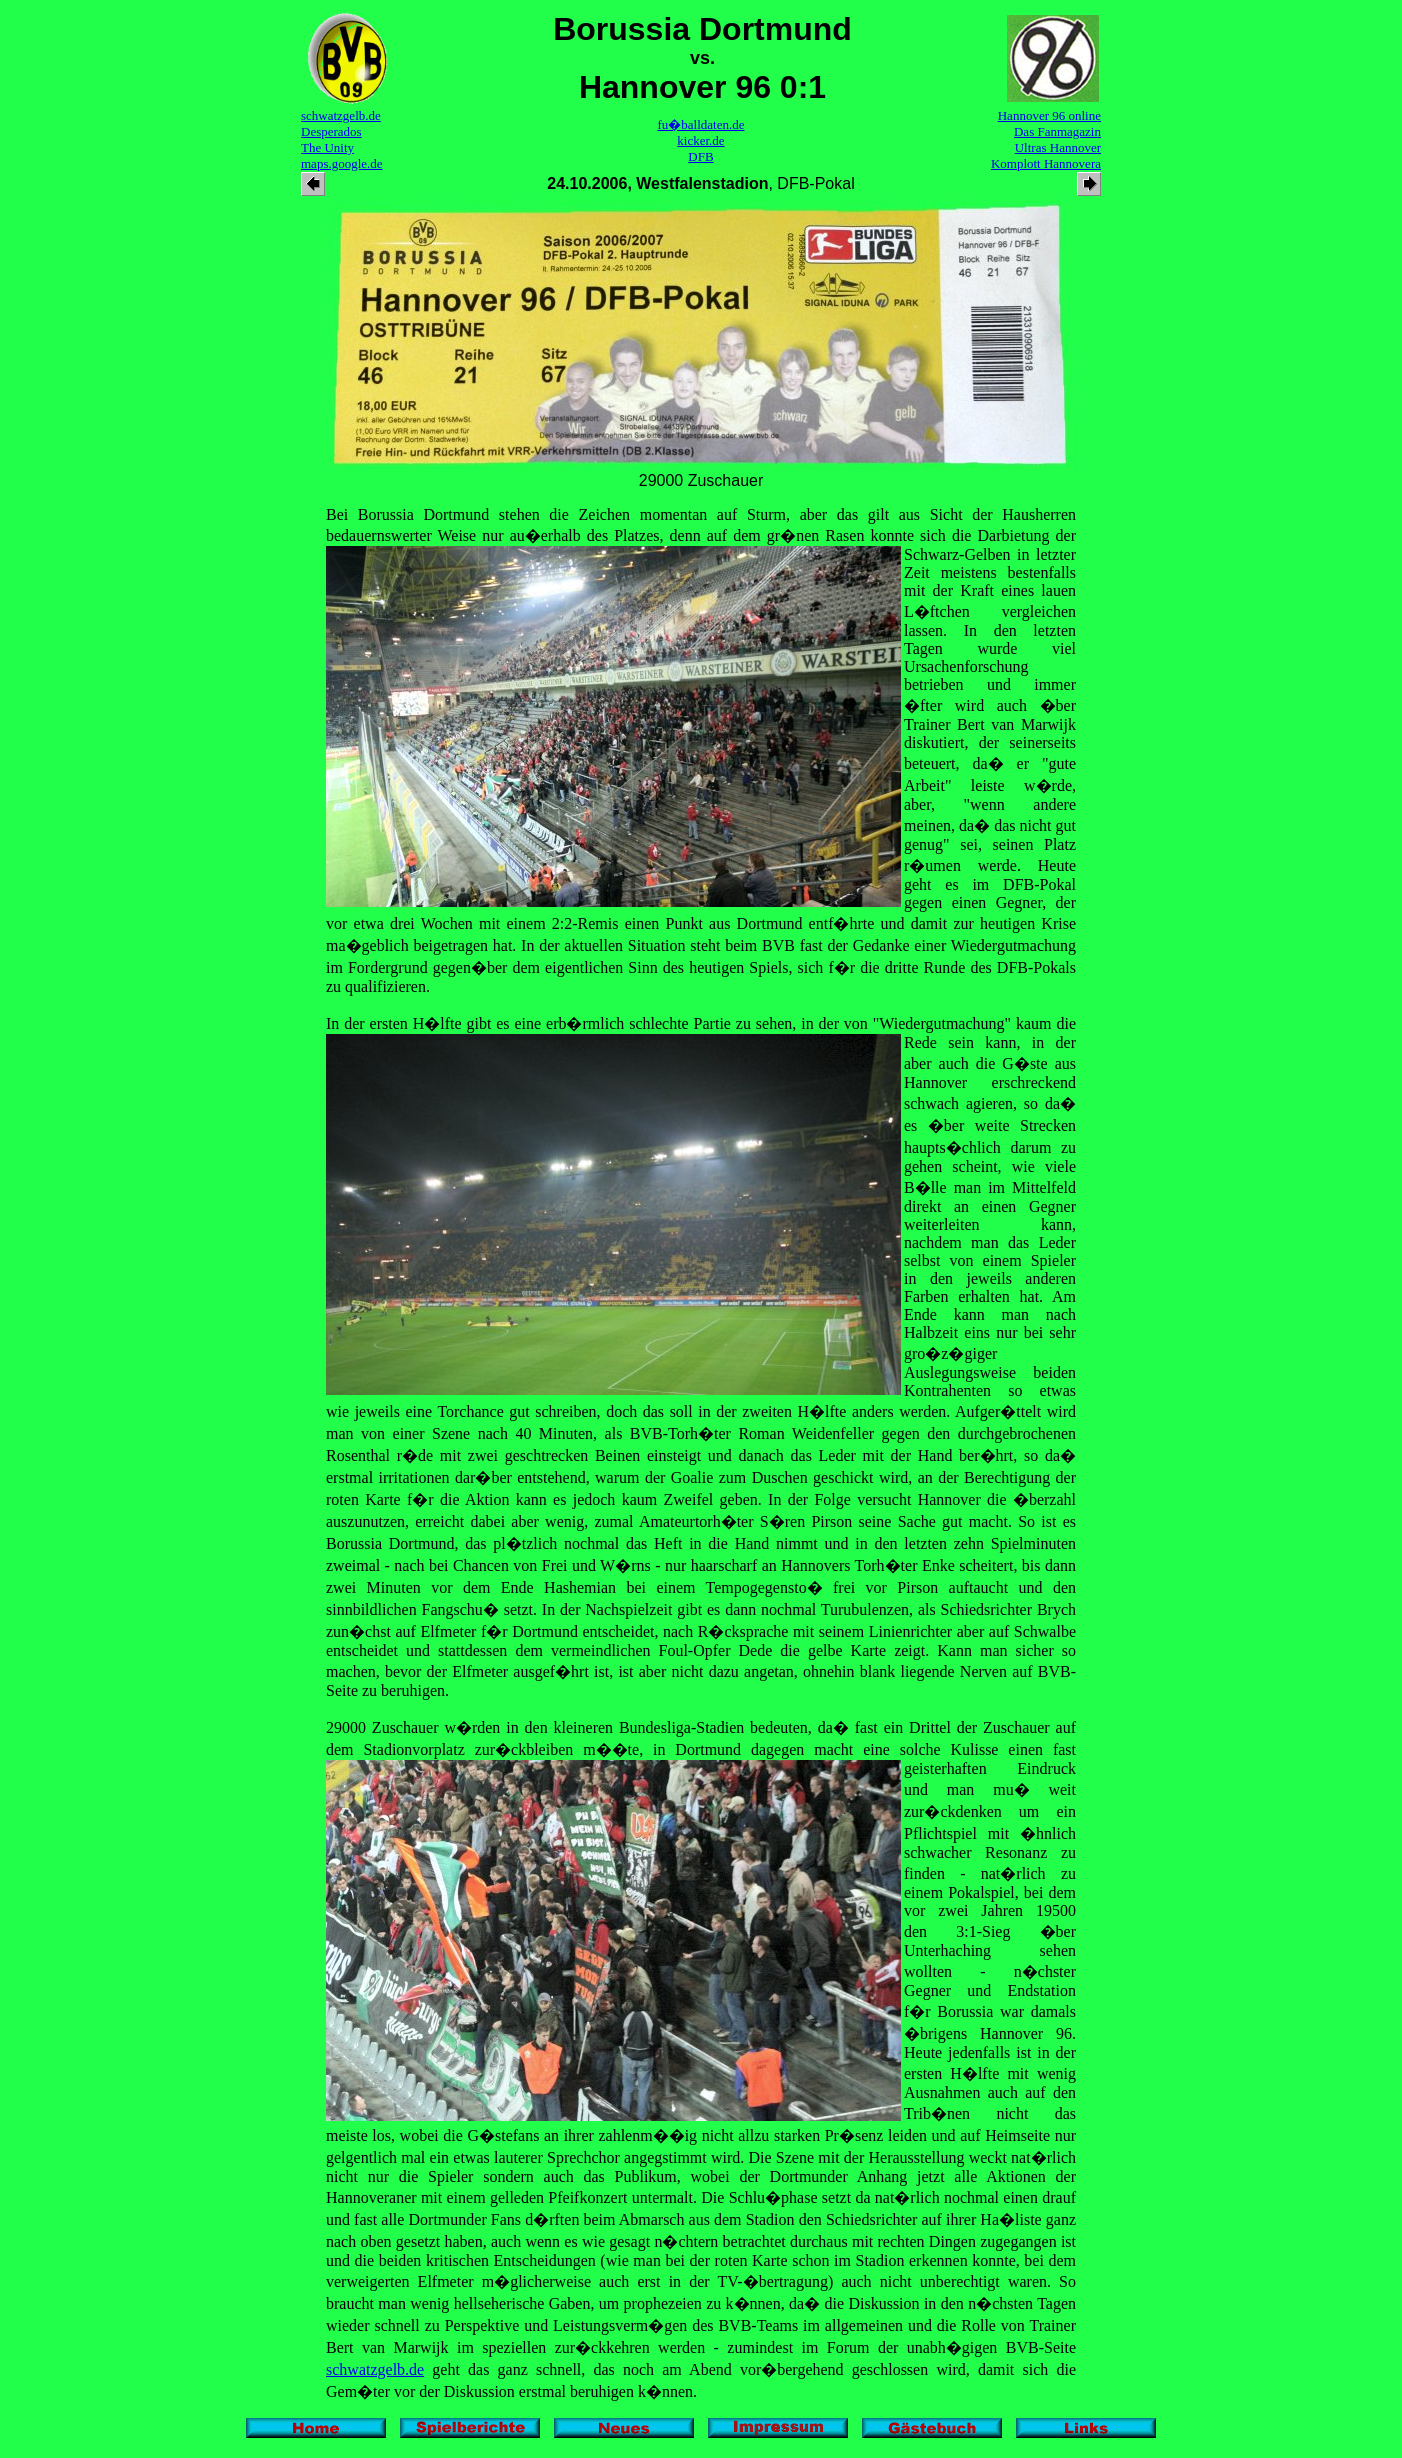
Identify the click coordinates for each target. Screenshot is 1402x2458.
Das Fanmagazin (1057, 131)
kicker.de (700, 140)
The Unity (327, 147)
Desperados (331, 131)
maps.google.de (342, 163)
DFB (700, 156)
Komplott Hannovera (1046, 163)
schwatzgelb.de (341, 115)
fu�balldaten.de (701, 124)
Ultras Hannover (1058, 147)
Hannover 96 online (1049, 115)
